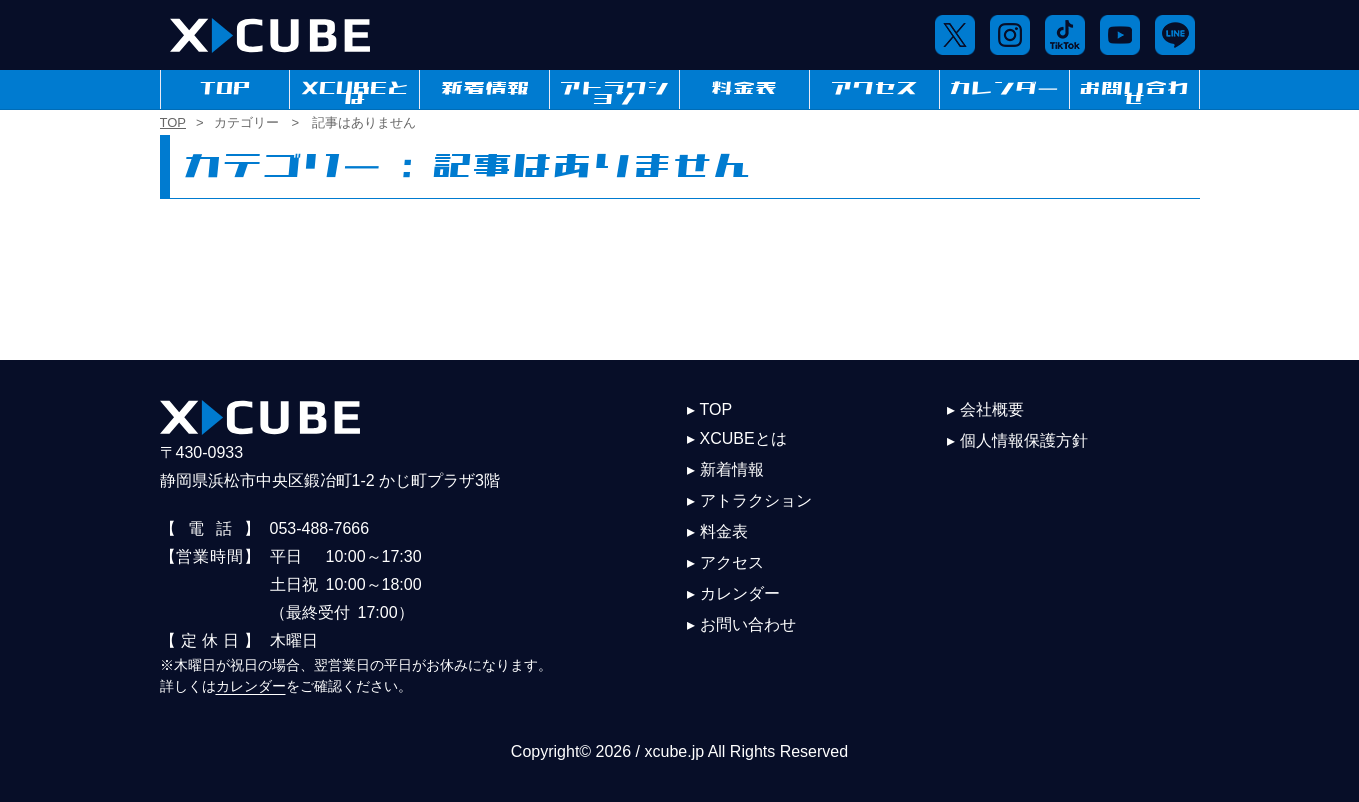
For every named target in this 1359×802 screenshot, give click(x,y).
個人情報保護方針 (1024, 440)
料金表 (744, 89)
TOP (225, 89)
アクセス (874, 89)
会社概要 (992, 409)
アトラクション (614, 89)
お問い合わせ (1134, 89)
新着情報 (485, 89)
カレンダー (1004, 89)
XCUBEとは (354, 89)
